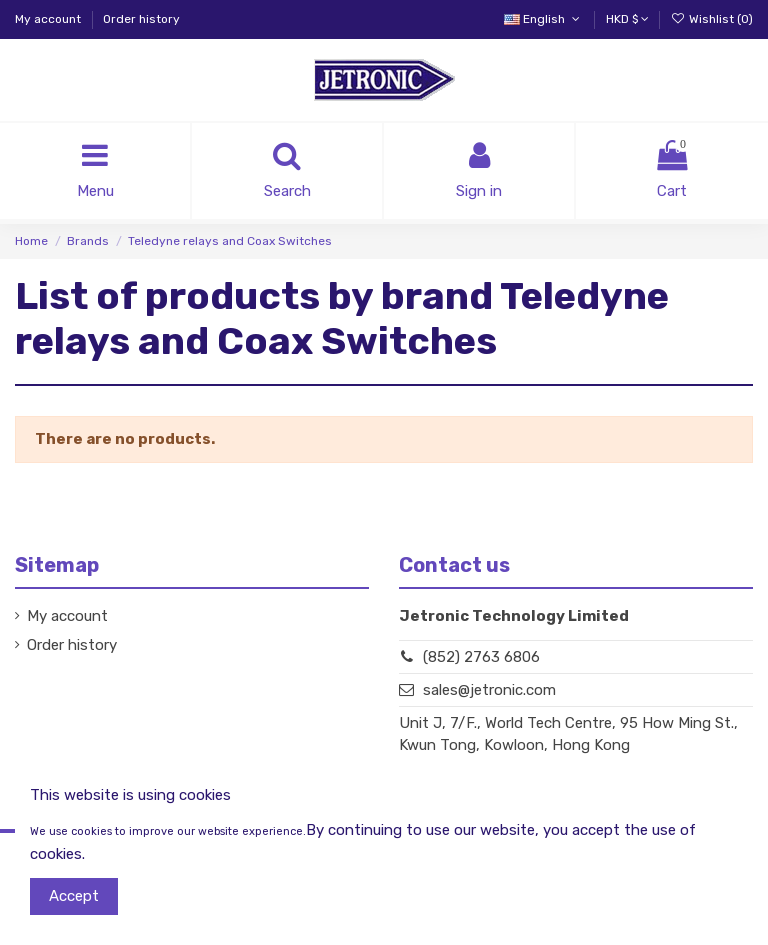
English (543, 19)
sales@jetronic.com (489, 690)
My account (49, 19)
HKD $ (627, 19)
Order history (141, 19)
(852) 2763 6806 (481, 657)
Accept (74, 896)
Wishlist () (712, 19)
